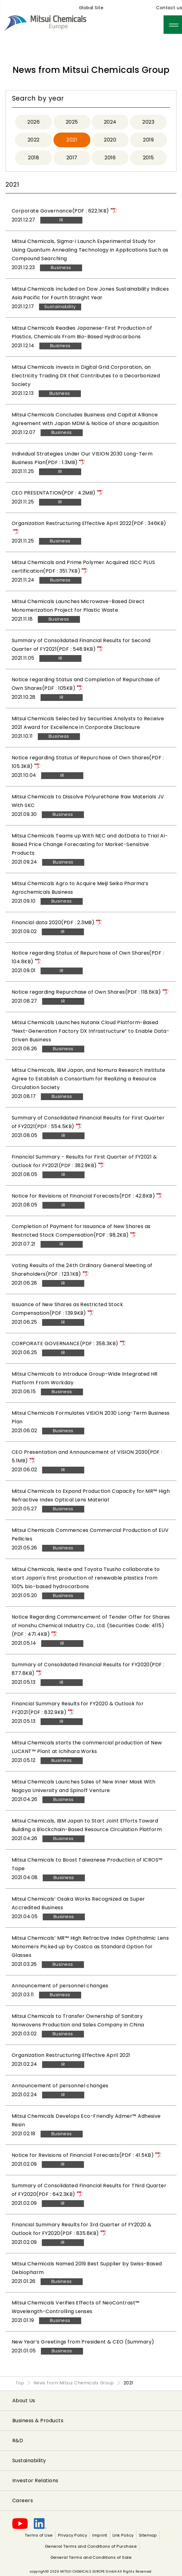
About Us (23, 2400)
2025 (72, 121)
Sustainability (29, 2460)
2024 (110, 121)
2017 (71, 157)
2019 (148, 139)
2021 (71, 139)
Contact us (169, 8)
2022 (34, 139)
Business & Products (37, 2420)
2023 (148, 121)
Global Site (91, 8)
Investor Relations (35, 2480)
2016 (110, 157)
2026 (33, 121)
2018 (33, 157)
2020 (110, 139)
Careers (22, 2500)
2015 (148, 157)
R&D (17, 2440)
